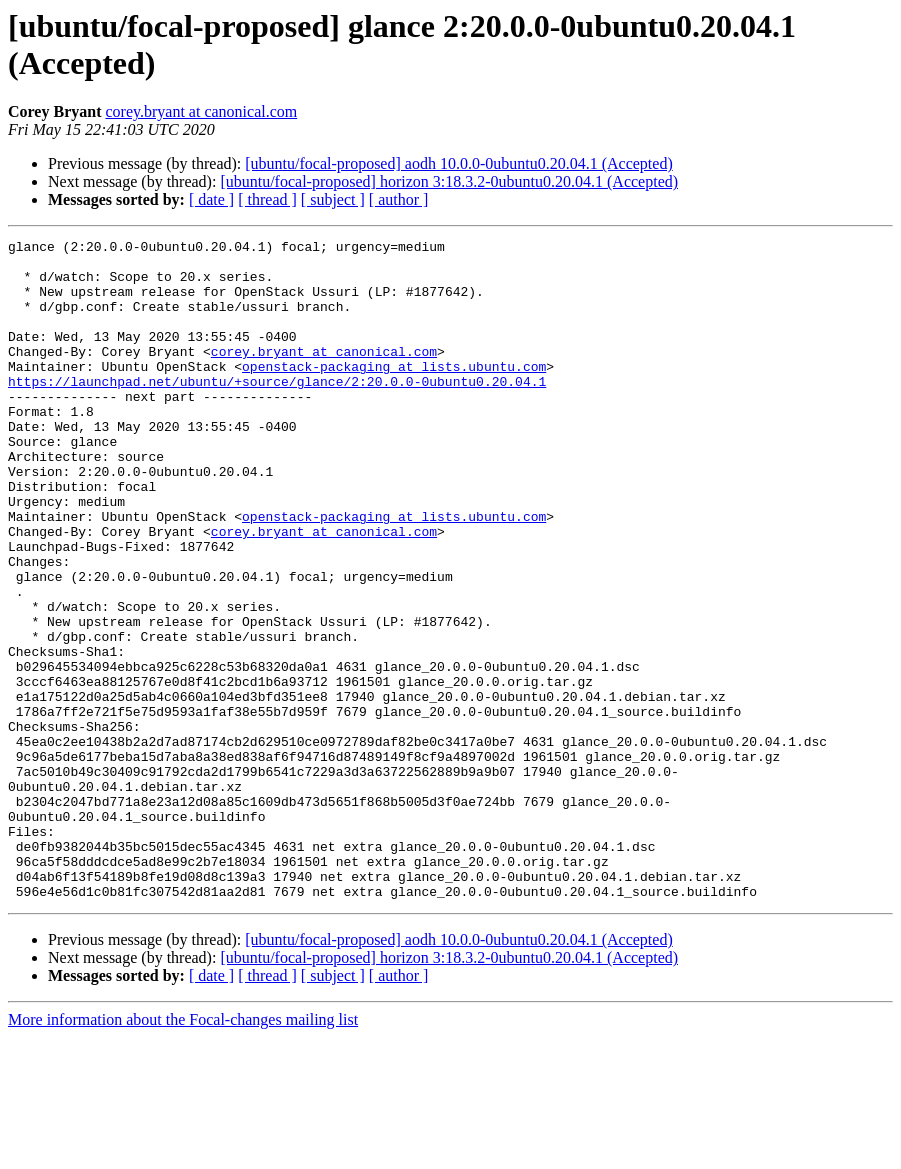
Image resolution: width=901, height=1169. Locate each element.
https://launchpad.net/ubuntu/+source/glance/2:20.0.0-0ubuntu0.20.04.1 (277, 411)
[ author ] (399, 199)
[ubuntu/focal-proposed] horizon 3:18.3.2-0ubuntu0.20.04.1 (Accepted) (449, 181)
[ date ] (211, 199)
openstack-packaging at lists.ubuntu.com (394, 393)
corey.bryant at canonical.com (201, 111)
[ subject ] (333, 199)
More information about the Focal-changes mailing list (183, 1151)
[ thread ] (267, 199)
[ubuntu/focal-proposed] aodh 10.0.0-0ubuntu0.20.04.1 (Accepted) (458, 163)
